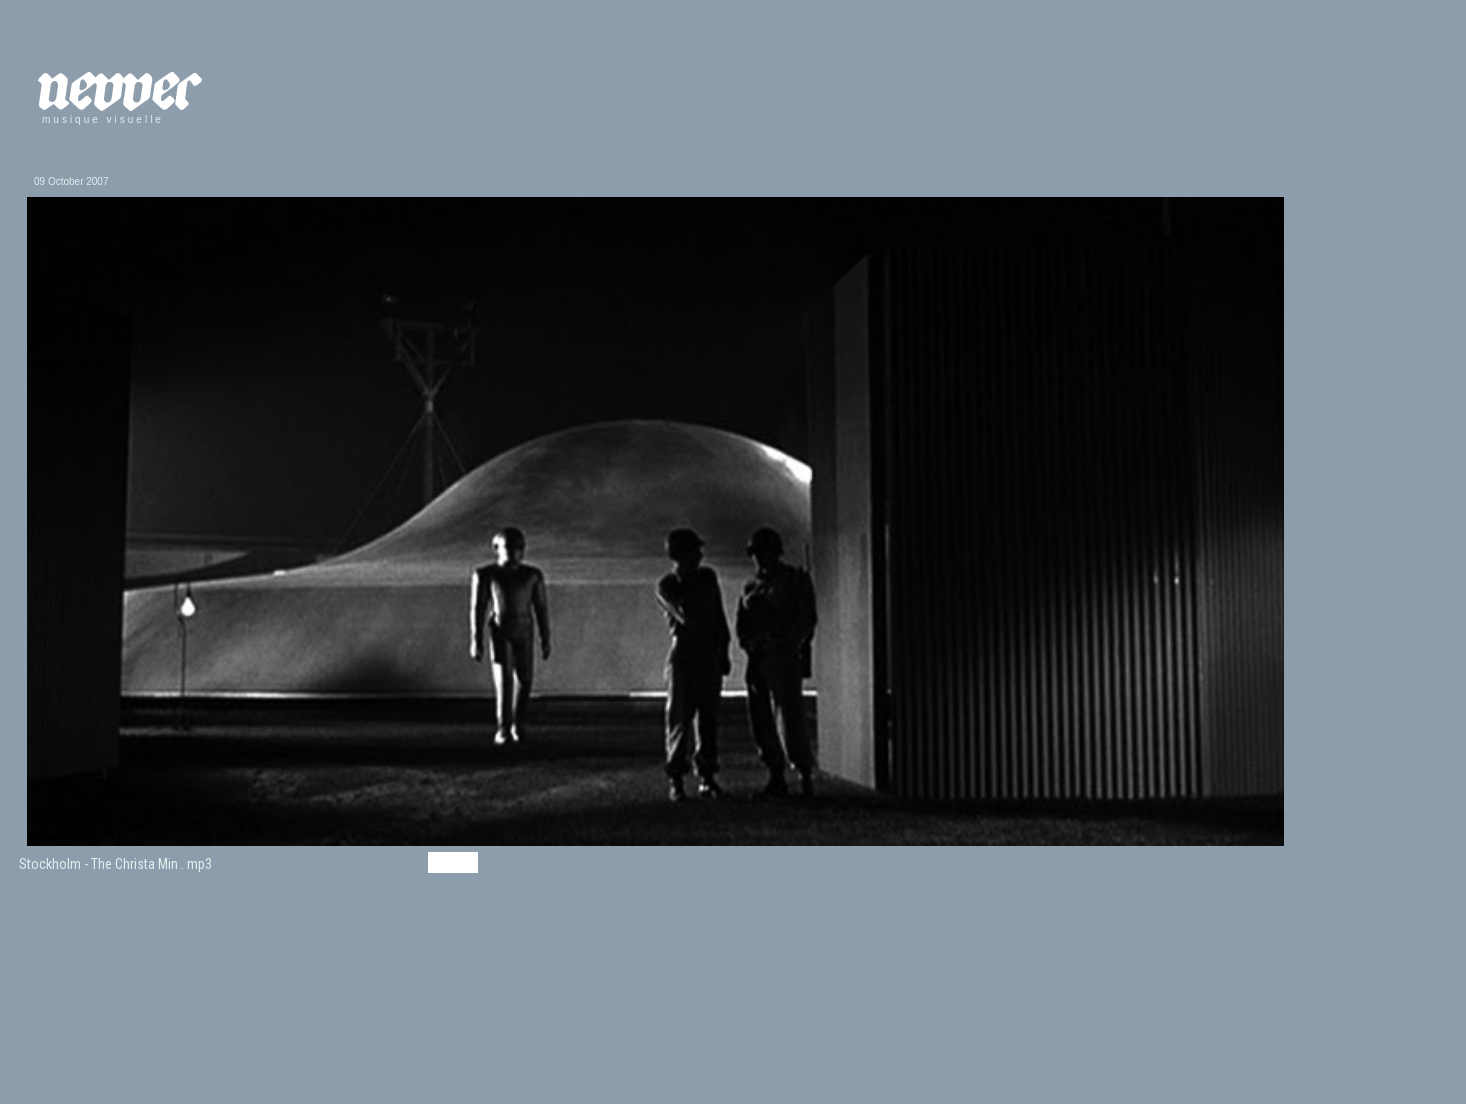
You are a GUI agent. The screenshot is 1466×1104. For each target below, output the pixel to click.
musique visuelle (103, 119)
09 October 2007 (71, 181)
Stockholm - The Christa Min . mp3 (115, 864)
